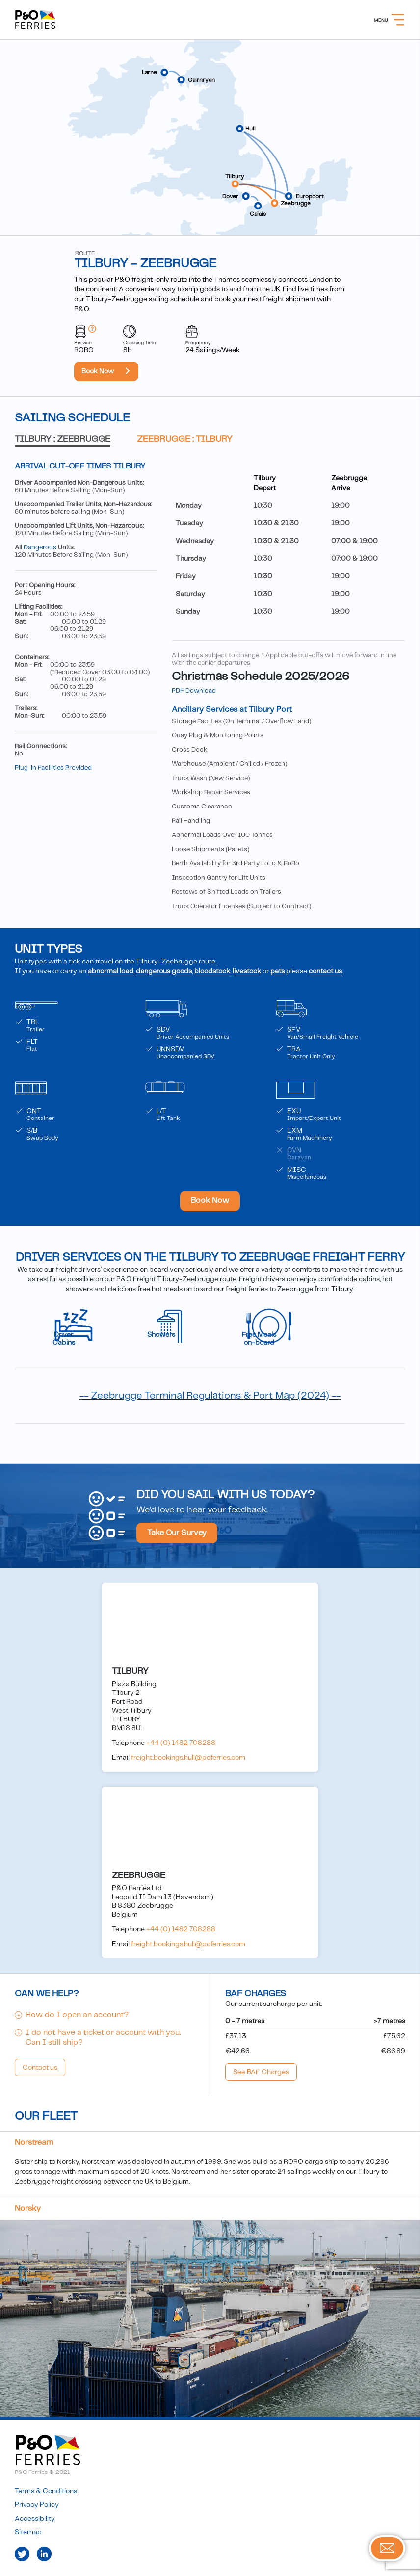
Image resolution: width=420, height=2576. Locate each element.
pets (277, 971)
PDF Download (194, 691)
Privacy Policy (37, 2504)
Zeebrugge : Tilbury (185, 439)
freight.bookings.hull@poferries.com (188, 1757)
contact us (325, 971)
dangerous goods (164, 971)
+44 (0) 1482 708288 (180, 1743)
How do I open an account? (77, 2015)
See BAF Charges (261, 2072)
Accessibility (35, 2518)
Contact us (40, 2067)
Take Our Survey (177, 1532)
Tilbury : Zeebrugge (62, 439)
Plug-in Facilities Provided (53, 768)
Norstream (34, 2142)
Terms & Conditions (46, 2491)
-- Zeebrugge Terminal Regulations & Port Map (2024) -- (210, 1396)
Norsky (28, 2208)
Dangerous (40, 548)
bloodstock (212, 971)
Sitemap (28, 2532)
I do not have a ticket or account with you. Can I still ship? (103, 2037)
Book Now (97, 371)
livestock (247, 971)
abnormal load (110, 971)
